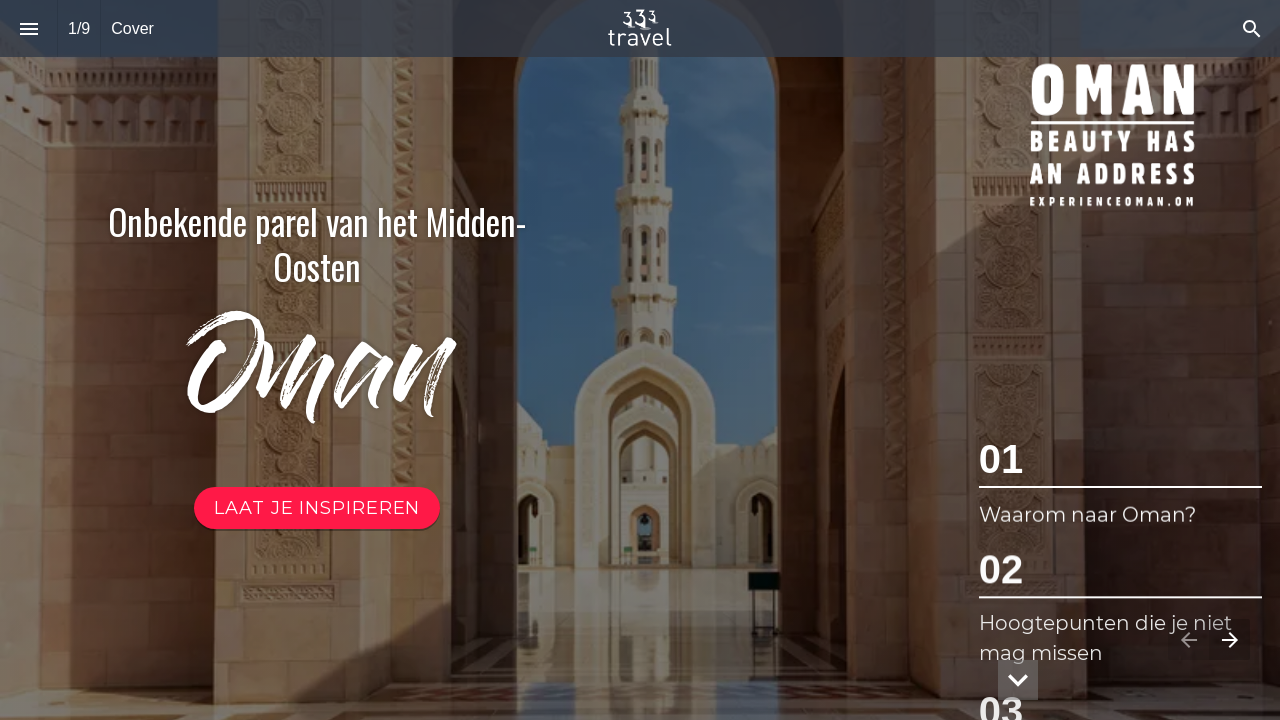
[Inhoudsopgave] (28, 28)
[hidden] (1018, 680)
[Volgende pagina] (1229, 639)
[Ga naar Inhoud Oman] (317, 508)
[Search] (1251, 28)
